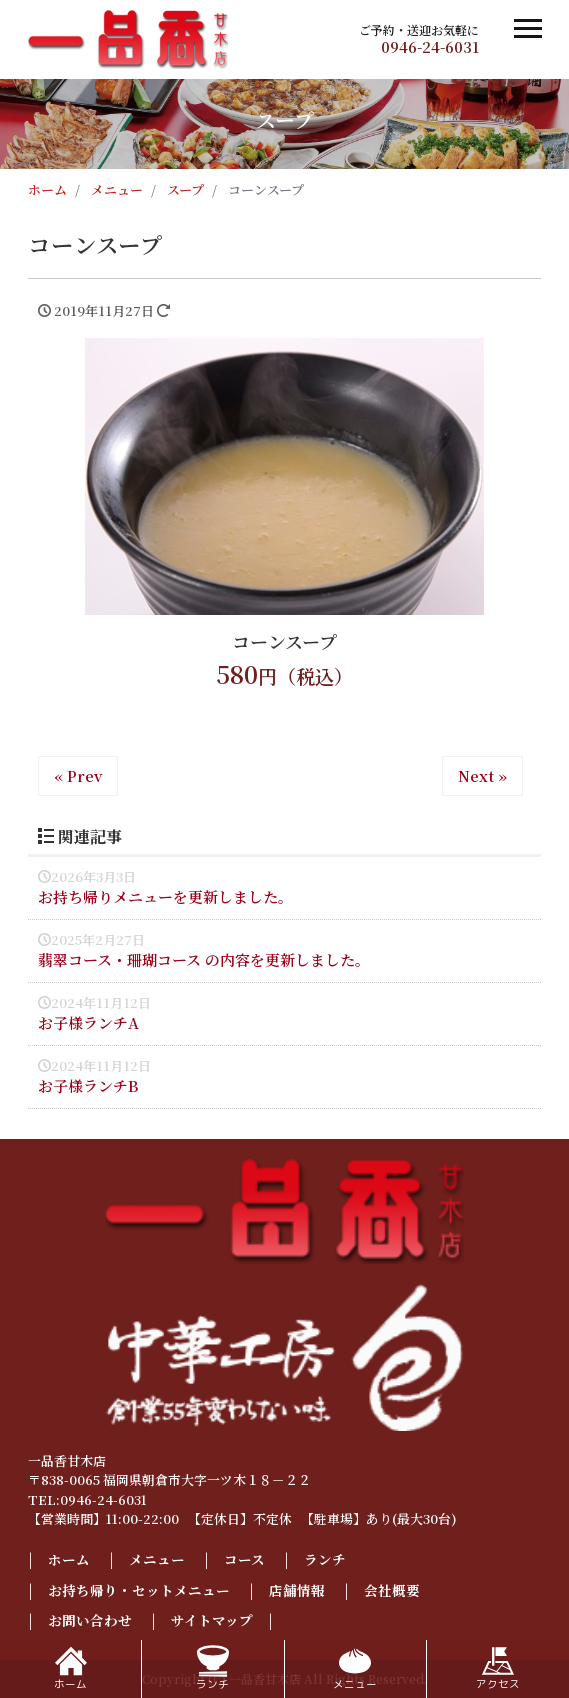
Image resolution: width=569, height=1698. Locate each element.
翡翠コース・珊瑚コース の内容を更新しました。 (204, 959)
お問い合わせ (90, 1620)
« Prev (78, 775)
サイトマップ (212, 1620)
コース (244, 1559)
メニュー (157, 1559)
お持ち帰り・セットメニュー (139, 1590)
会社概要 (392, 1590)
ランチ (325, 1559)
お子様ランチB (88, 1085)
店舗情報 (297, 1590)
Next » (482, 775)
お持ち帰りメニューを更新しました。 (165, 896)
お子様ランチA (88, 1022)
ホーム (69, 1559)
